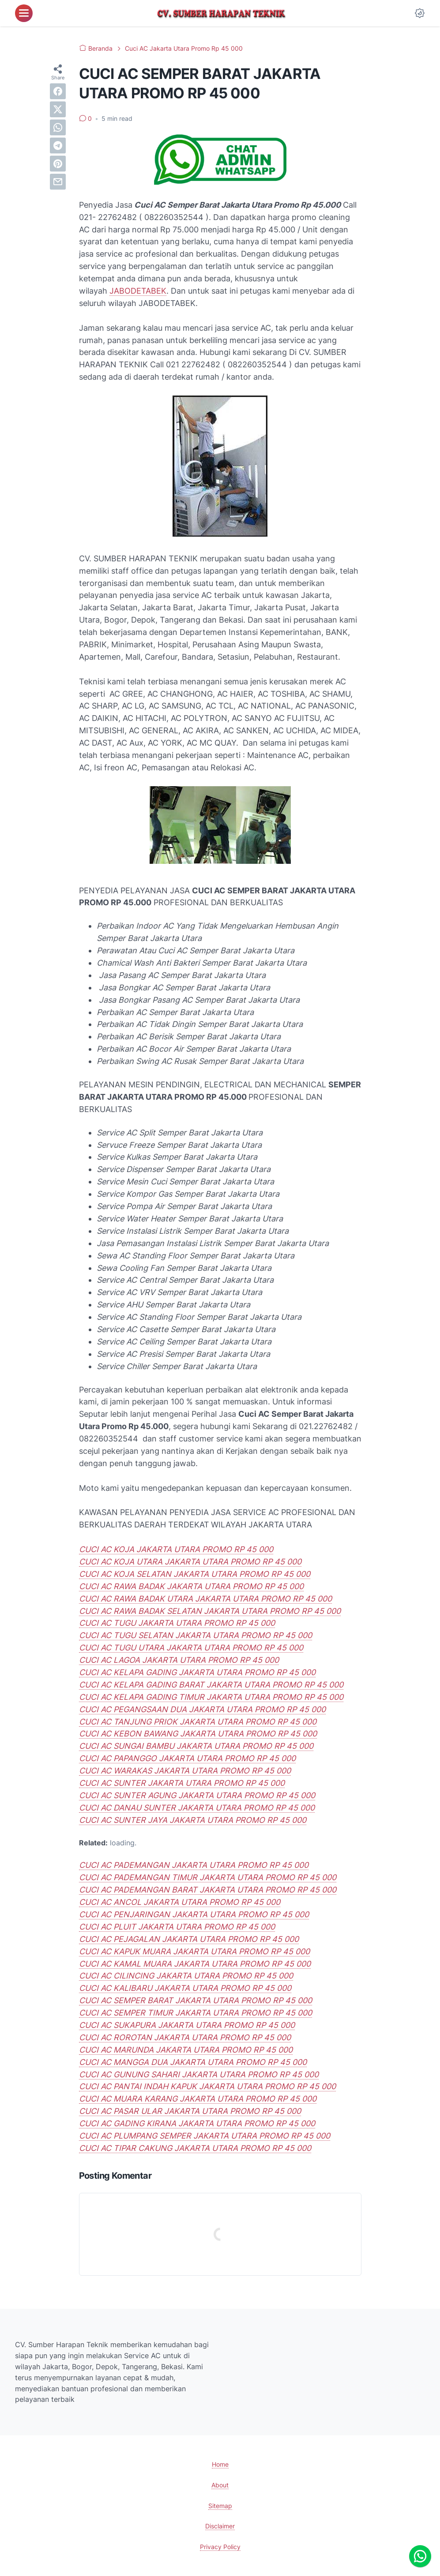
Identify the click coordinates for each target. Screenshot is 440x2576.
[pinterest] (58, 164)
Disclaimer (220, 2526)
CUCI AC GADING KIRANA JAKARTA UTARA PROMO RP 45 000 (197, 2123)
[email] (58, 182)
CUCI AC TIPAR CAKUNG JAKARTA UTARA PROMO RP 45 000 (195, 2148)
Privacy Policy (220, 2546)
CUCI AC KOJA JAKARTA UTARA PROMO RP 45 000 (176, 1549)
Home (220, 2464)
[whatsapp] (58, 127)
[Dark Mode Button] (419, 13)
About (220, 2485)
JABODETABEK (137, 290)
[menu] (24, 13)
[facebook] (58, 91)
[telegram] (58, 145)
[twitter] (58, 109)
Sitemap (220, 2505)
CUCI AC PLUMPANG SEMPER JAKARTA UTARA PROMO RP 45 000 (204, 2135)
